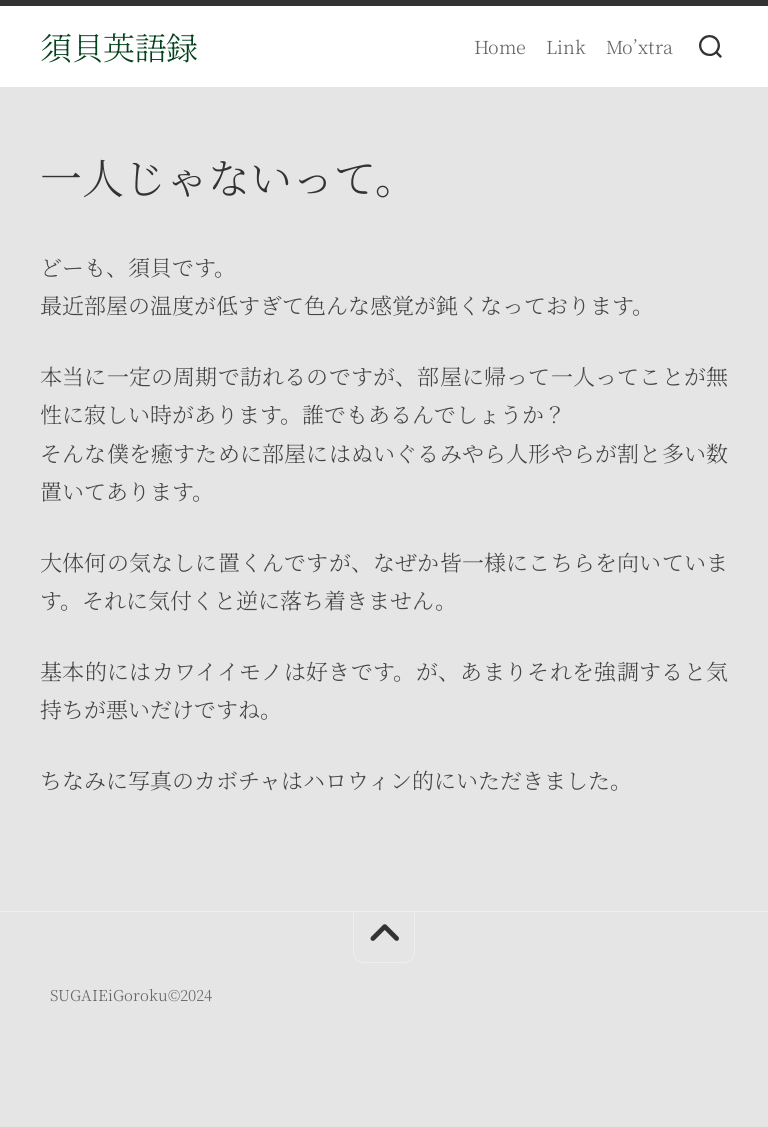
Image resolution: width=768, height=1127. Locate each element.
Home (500, 46)
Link (566, 46)
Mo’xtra (639, 46)
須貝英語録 (119, 46)
